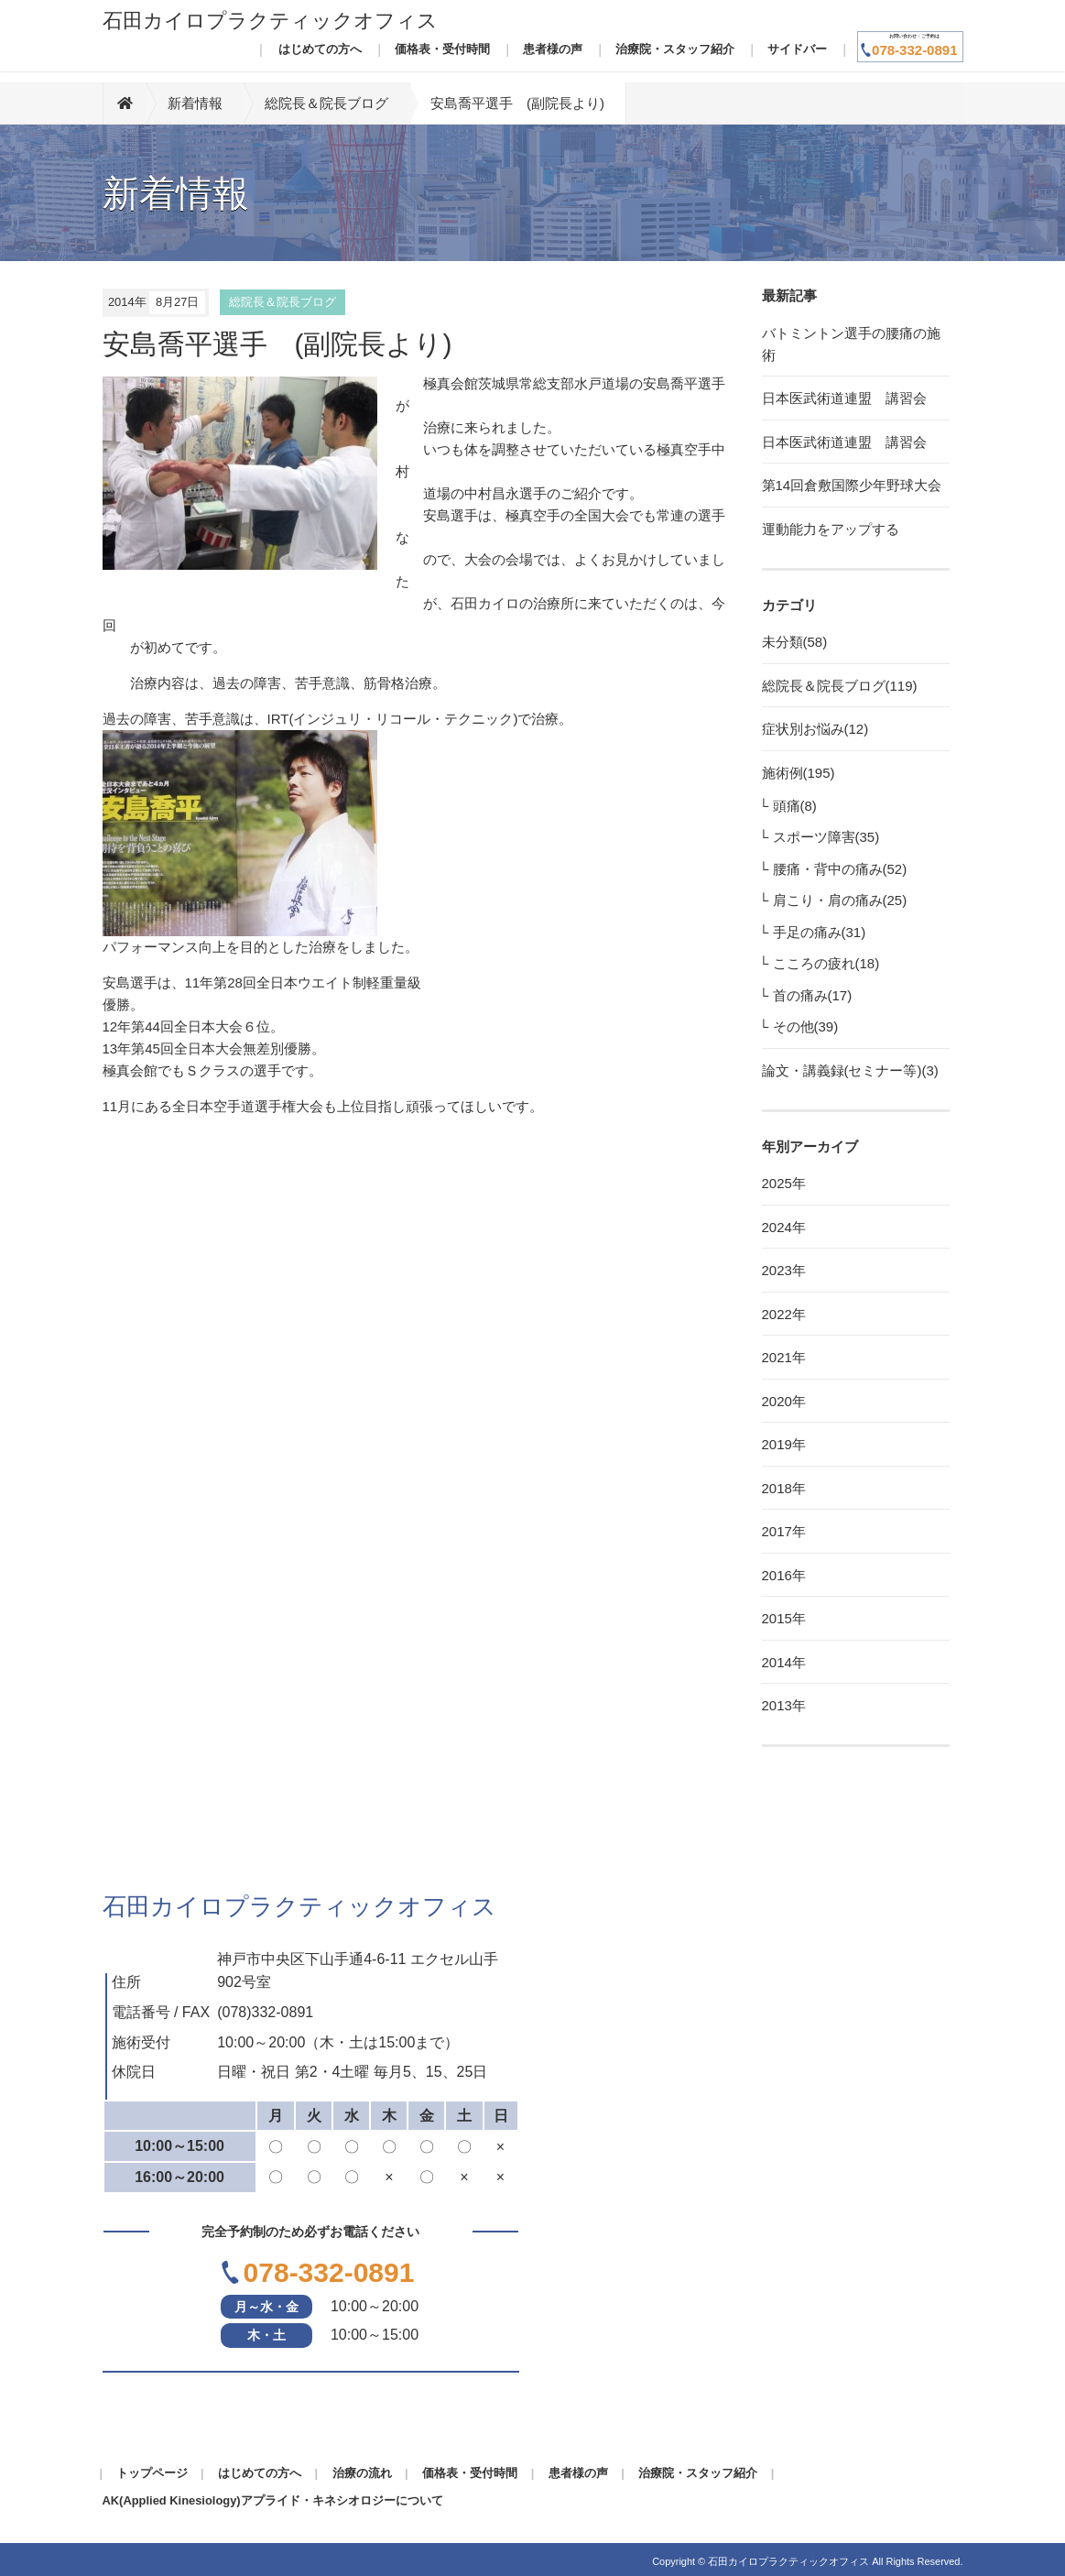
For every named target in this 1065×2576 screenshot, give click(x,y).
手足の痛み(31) (819, 932)
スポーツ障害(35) (826, 837)
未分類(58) (795, 641)
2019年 (784, 1444)
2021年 (784, 1357)
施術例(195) (798, 772)
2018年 (784, 1488)
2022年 (784, 1314)
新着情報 (195, 103)
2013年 (784, 1705)
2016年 (784, 1575)
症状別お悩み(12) (815, 729)
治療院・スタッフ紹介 (674, 49)
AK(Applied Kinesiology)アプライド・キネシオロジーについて (273, 2500)
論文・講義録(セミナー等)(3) (850, 1070)
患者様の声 (552, 49)
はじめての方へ (320, 49)
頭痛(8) (795, 805)
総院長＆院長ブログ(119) (840, 685)
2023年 (784, 1270)
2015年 (784, 1618)
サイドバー (797, 49)
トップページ (152, 2473)
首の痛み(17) (813, 995)
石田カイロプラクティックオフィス (270, 20)
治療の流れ (362, 2473)
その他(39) (806, 1026)
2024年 (784, 1227)
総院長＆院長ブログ (326, 103)
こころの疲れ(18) (826, 963)
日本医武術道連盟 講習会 (844, 398)
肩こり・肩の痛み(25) (840, 900)
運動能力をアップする (830, 529)
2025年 (784, 1183)
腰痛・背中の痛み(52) (840, 869)
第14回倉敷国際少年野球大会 (852, 485)
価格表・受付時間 (442, 49)
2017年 (784, 1531)
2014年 (784, 1662)
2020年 (784, 1401)
